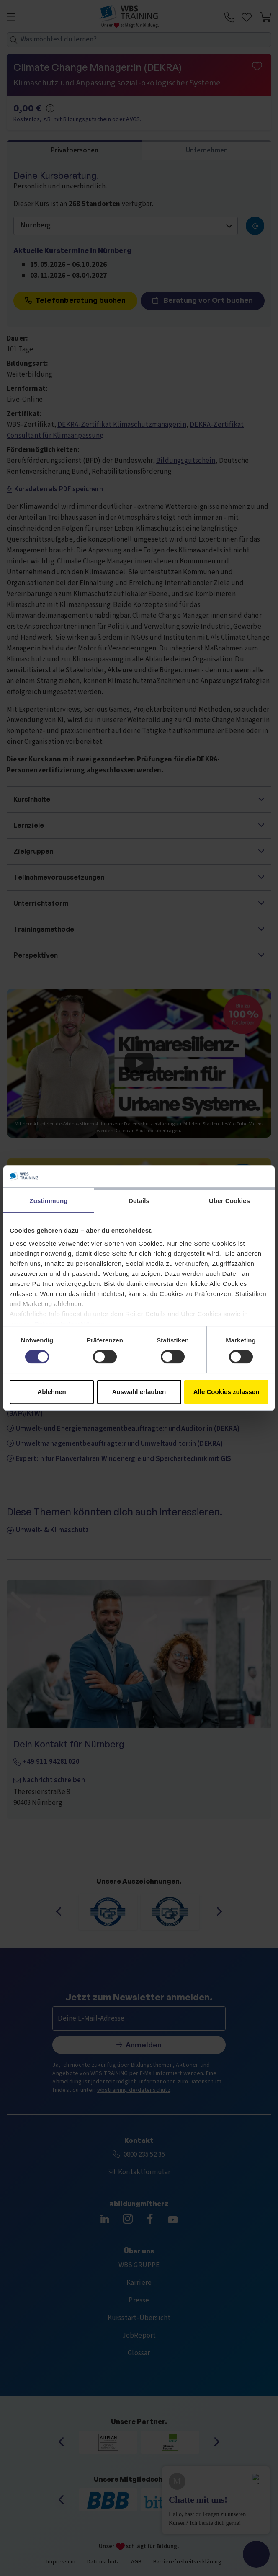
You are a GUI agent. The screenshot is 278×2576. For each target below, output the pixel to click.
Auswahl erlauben (139, 1391)
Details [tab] (139, 1200)
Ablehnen (51, 1391)
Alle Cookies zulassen (226, 1391)
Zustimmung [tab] (49, 1200)
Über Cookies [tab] (229, 1200)
